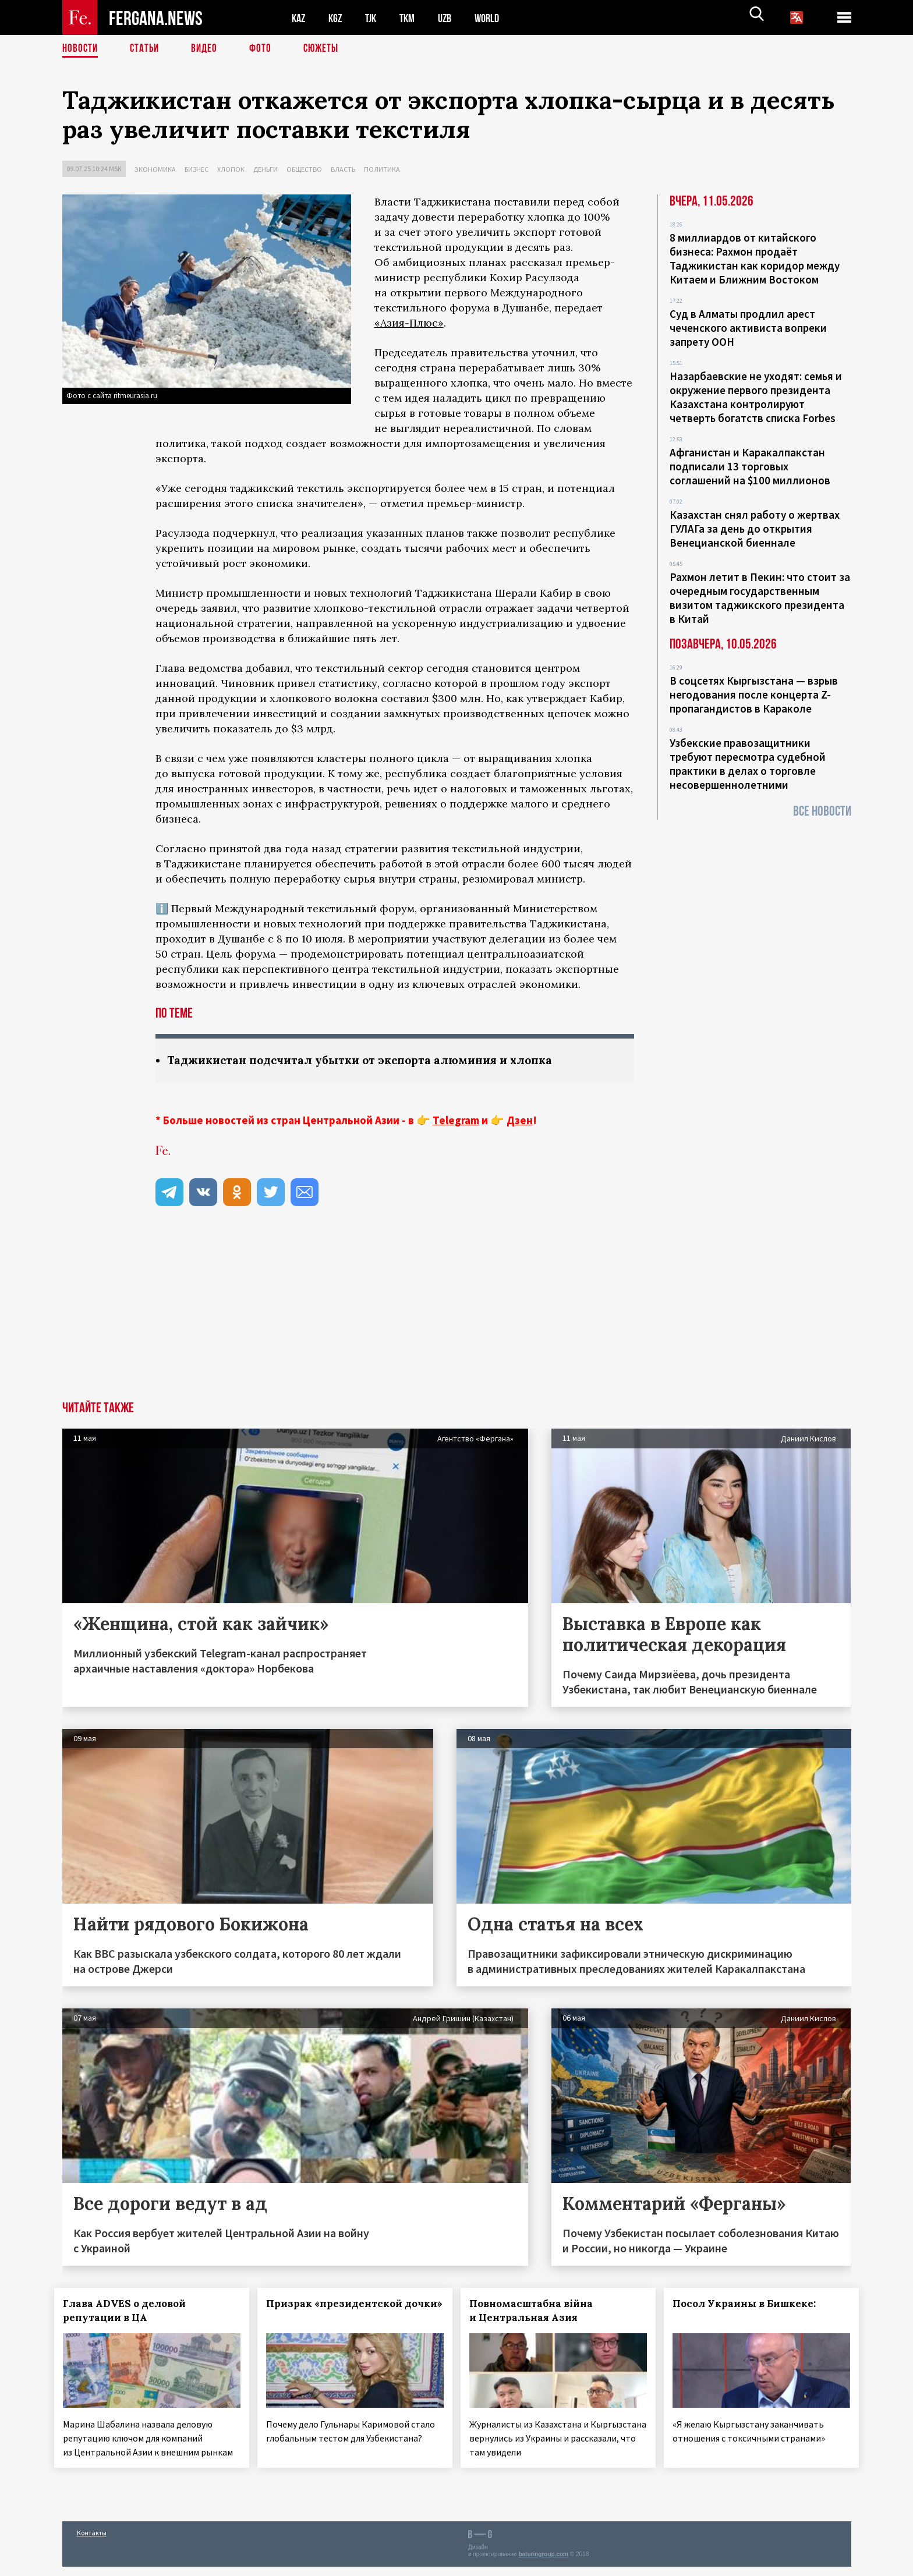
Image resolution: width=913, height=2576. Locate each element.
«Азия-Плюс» (409, 322)
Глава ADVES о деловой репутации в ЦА (132, 2311)
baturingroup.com (543, 2563)
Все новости (822, 811)
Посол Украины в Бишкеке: (751, 2304)
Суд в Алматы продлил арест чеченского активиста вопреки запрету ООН (748, 328)
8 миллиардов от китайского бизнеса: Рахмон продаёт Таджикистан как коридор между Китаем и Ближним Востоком (755, 258)
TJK (375, 17)
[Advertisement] (456, 1314)
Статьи (147, 49)
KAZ (299, 17)
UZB (452, 17)
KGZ (337, 17)
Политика (382, 169)
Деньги (265, 169)
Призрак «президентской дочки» (342, 2311)
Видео (208, 49)
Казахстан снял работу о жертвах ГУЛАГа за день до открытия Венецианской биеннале (755, 529)
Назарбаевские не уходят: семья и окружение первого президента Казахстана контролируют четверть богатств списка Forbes (756, 397)
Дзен (520, 1121)
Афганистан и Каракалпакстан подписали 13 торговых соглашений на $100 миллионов (750, 466)
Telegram (456, 1121)
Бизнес (196, 169)
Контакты (92, 2542)
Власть (343, 169)
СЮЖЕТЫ (327, 49)
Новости (81, 49)
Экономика (155, 169)
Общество (304, 169)
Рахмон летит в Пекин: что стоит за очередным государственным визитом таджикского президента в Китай (760, 598)
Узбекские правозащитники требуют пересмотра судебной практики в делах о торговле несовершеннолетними (748, 764)
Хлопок (231, 169)
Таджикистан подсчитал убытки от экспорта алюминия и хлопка (369, 1060)
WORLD (496, 17)
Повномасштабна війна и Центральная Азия (538, 2311)
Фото (265, 49)
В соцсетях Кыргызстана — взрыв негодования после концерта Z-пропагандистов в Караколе (754, 694)
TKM (413, 17)
